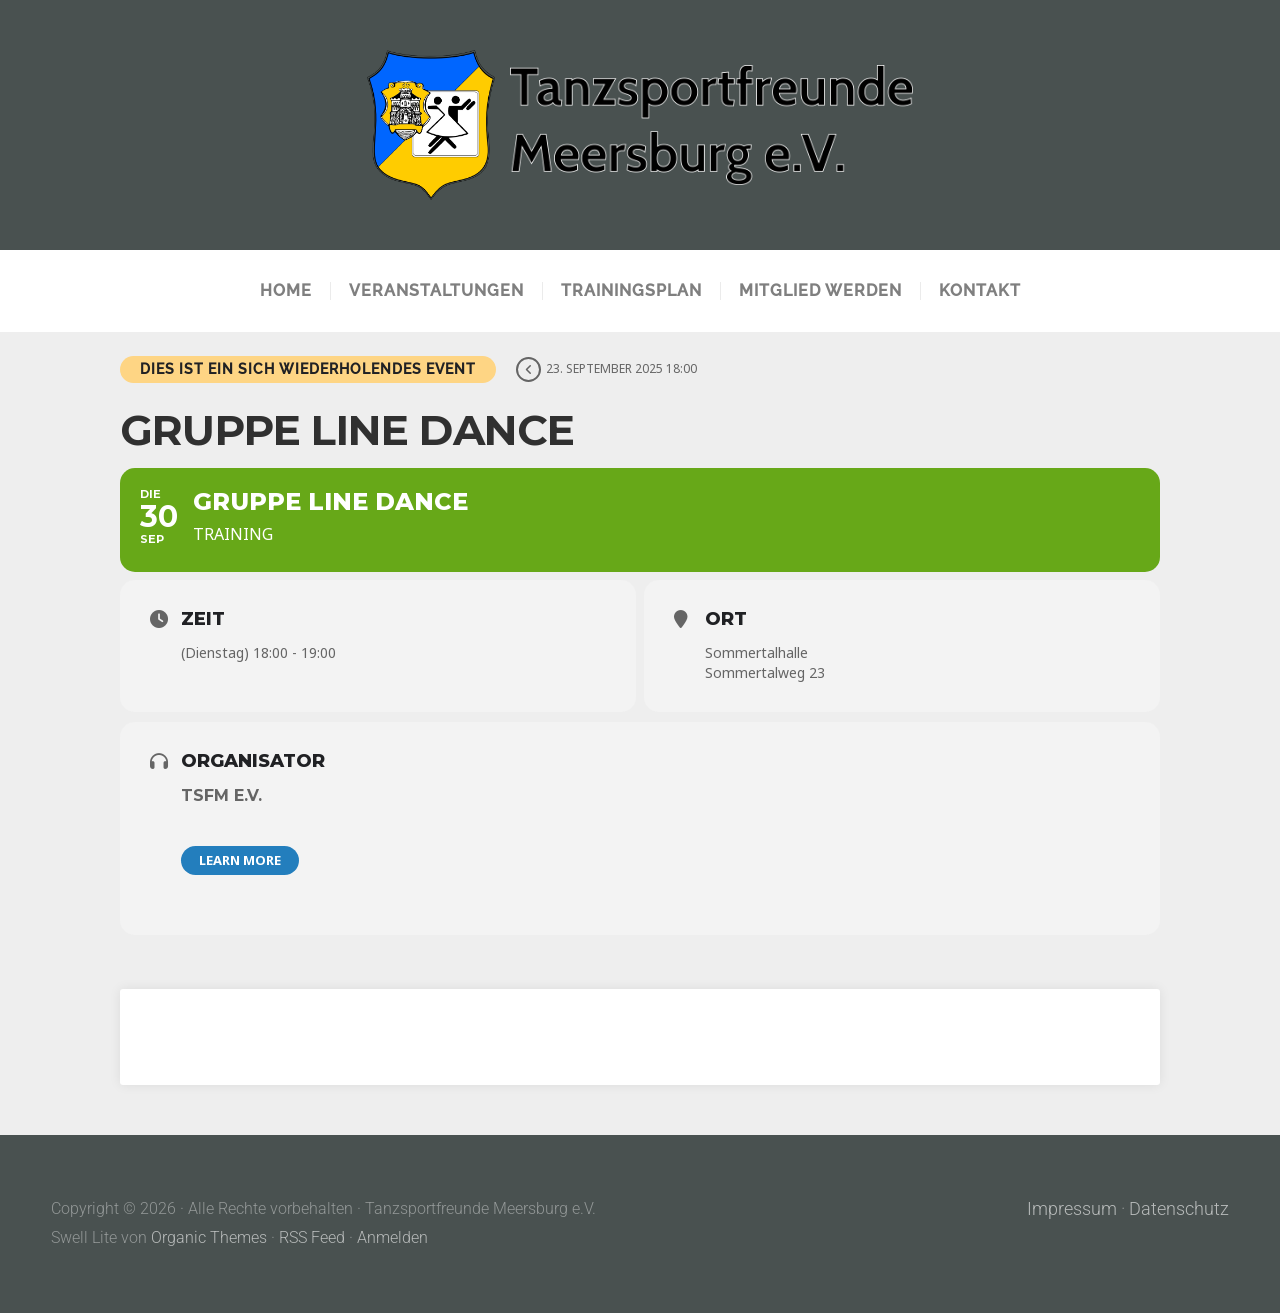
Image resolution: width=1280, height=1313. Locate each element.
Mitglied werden (820, 291)
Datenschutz (1179, 1209)
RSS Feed (312, 1237)
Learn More (240, 860)
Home (286, 291)
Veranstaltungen (436, 291)
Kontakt (980, 291)
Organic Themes (209, 1237)
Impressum (1072, 1209)
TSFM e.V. (221, 795)
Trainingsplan (631, 291)
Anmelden (392, 1237)
